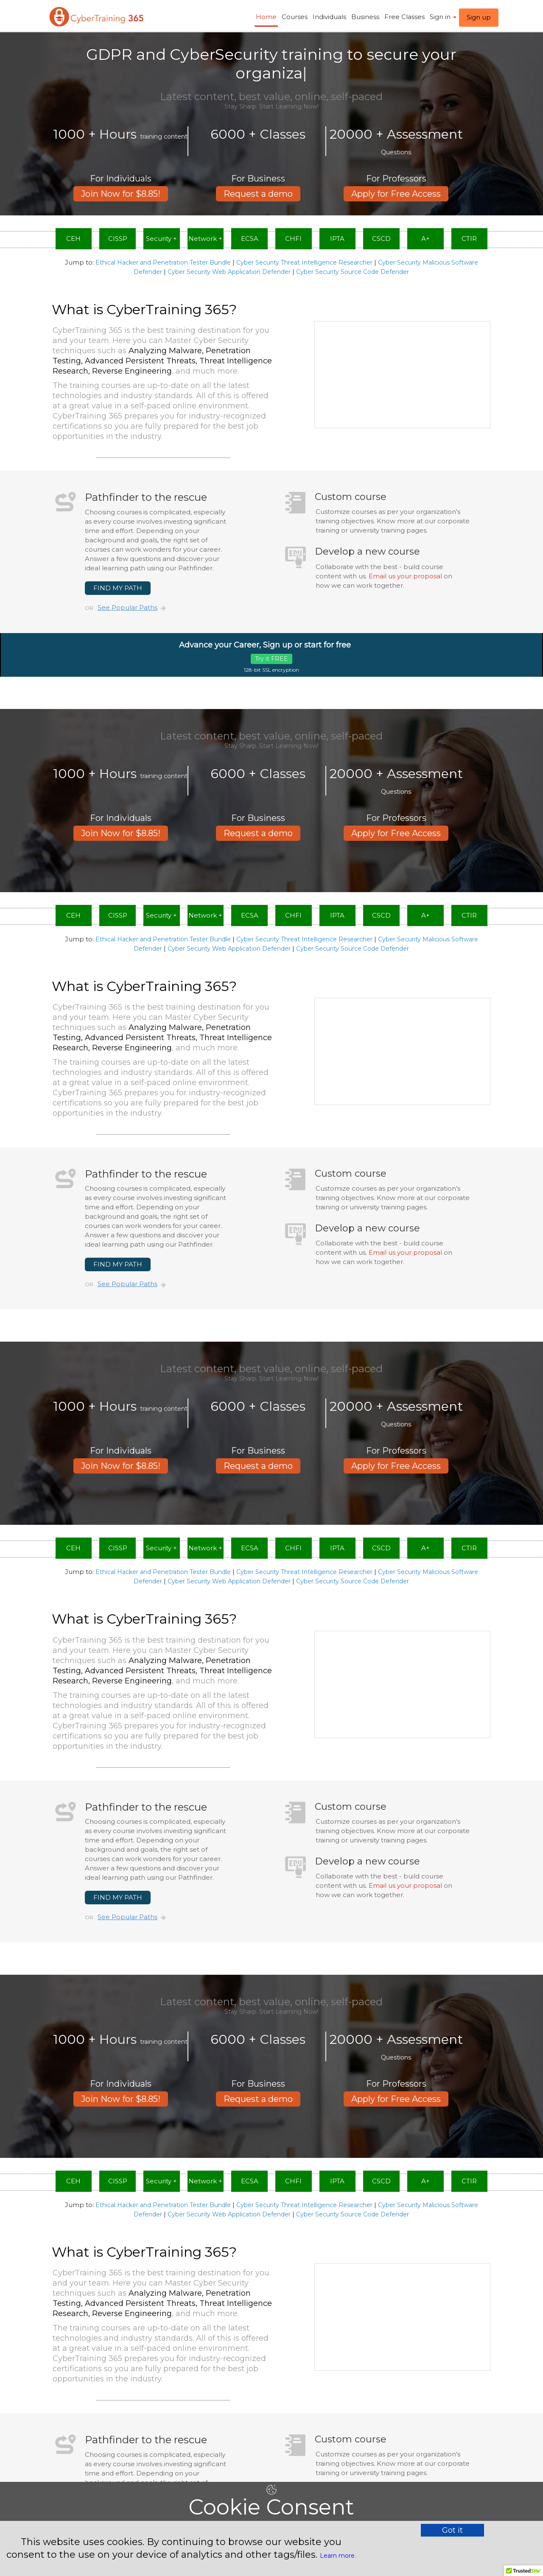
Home (266, 17)
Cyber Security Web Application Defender (229, 272)
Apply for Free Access (396, 175)
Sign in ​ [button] (443, 17)
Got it (452, 2530)
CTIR (469, 238)
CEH (73, 238)
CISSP (117, 238)
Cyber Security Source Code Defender (352, 272)
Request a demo (258, 175)
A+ (425, 238)
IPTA (337, 238)
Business (365, 17)
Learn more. (338, 2555)
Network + (205, 238)
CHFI (293, 238)
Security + (161, 238)
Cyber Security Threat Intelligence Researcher (304, 262)
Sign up (479, 17)
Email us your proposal (405, 576)
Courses (295, 17)
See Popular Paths (127, 607)
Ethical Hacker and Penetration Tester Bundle (163, 262)
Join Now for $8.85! (120, 175)
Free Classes (404, 17)
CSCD (381, 238)
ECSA (249, 238)
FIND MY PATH (117, 588)
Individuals (329, 17)
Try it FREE (271, 658)
